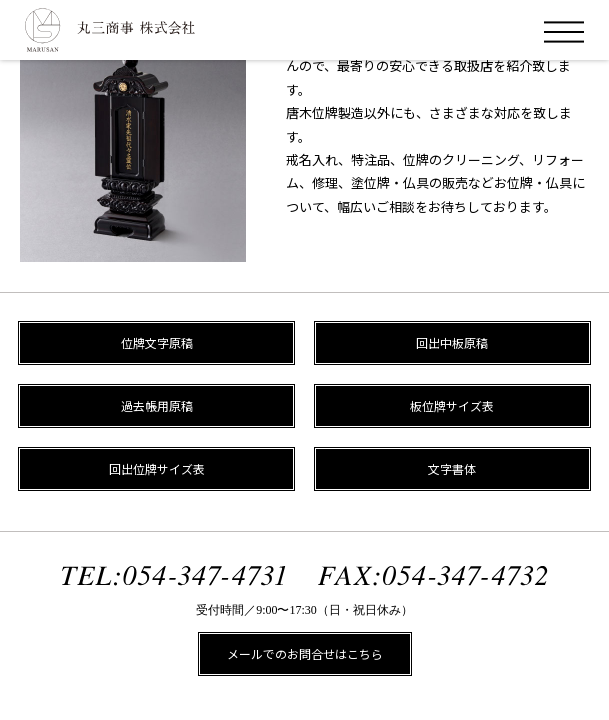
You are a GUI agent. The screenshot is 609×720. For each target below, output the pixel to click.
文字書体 (452, 468)
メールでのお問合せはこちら (305, 653)
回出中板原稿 (452, 342)
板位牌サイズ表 (452, 405)
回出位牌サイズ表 (157, 468)
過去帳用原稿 (157, 405)
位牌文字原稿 (157, 342)
